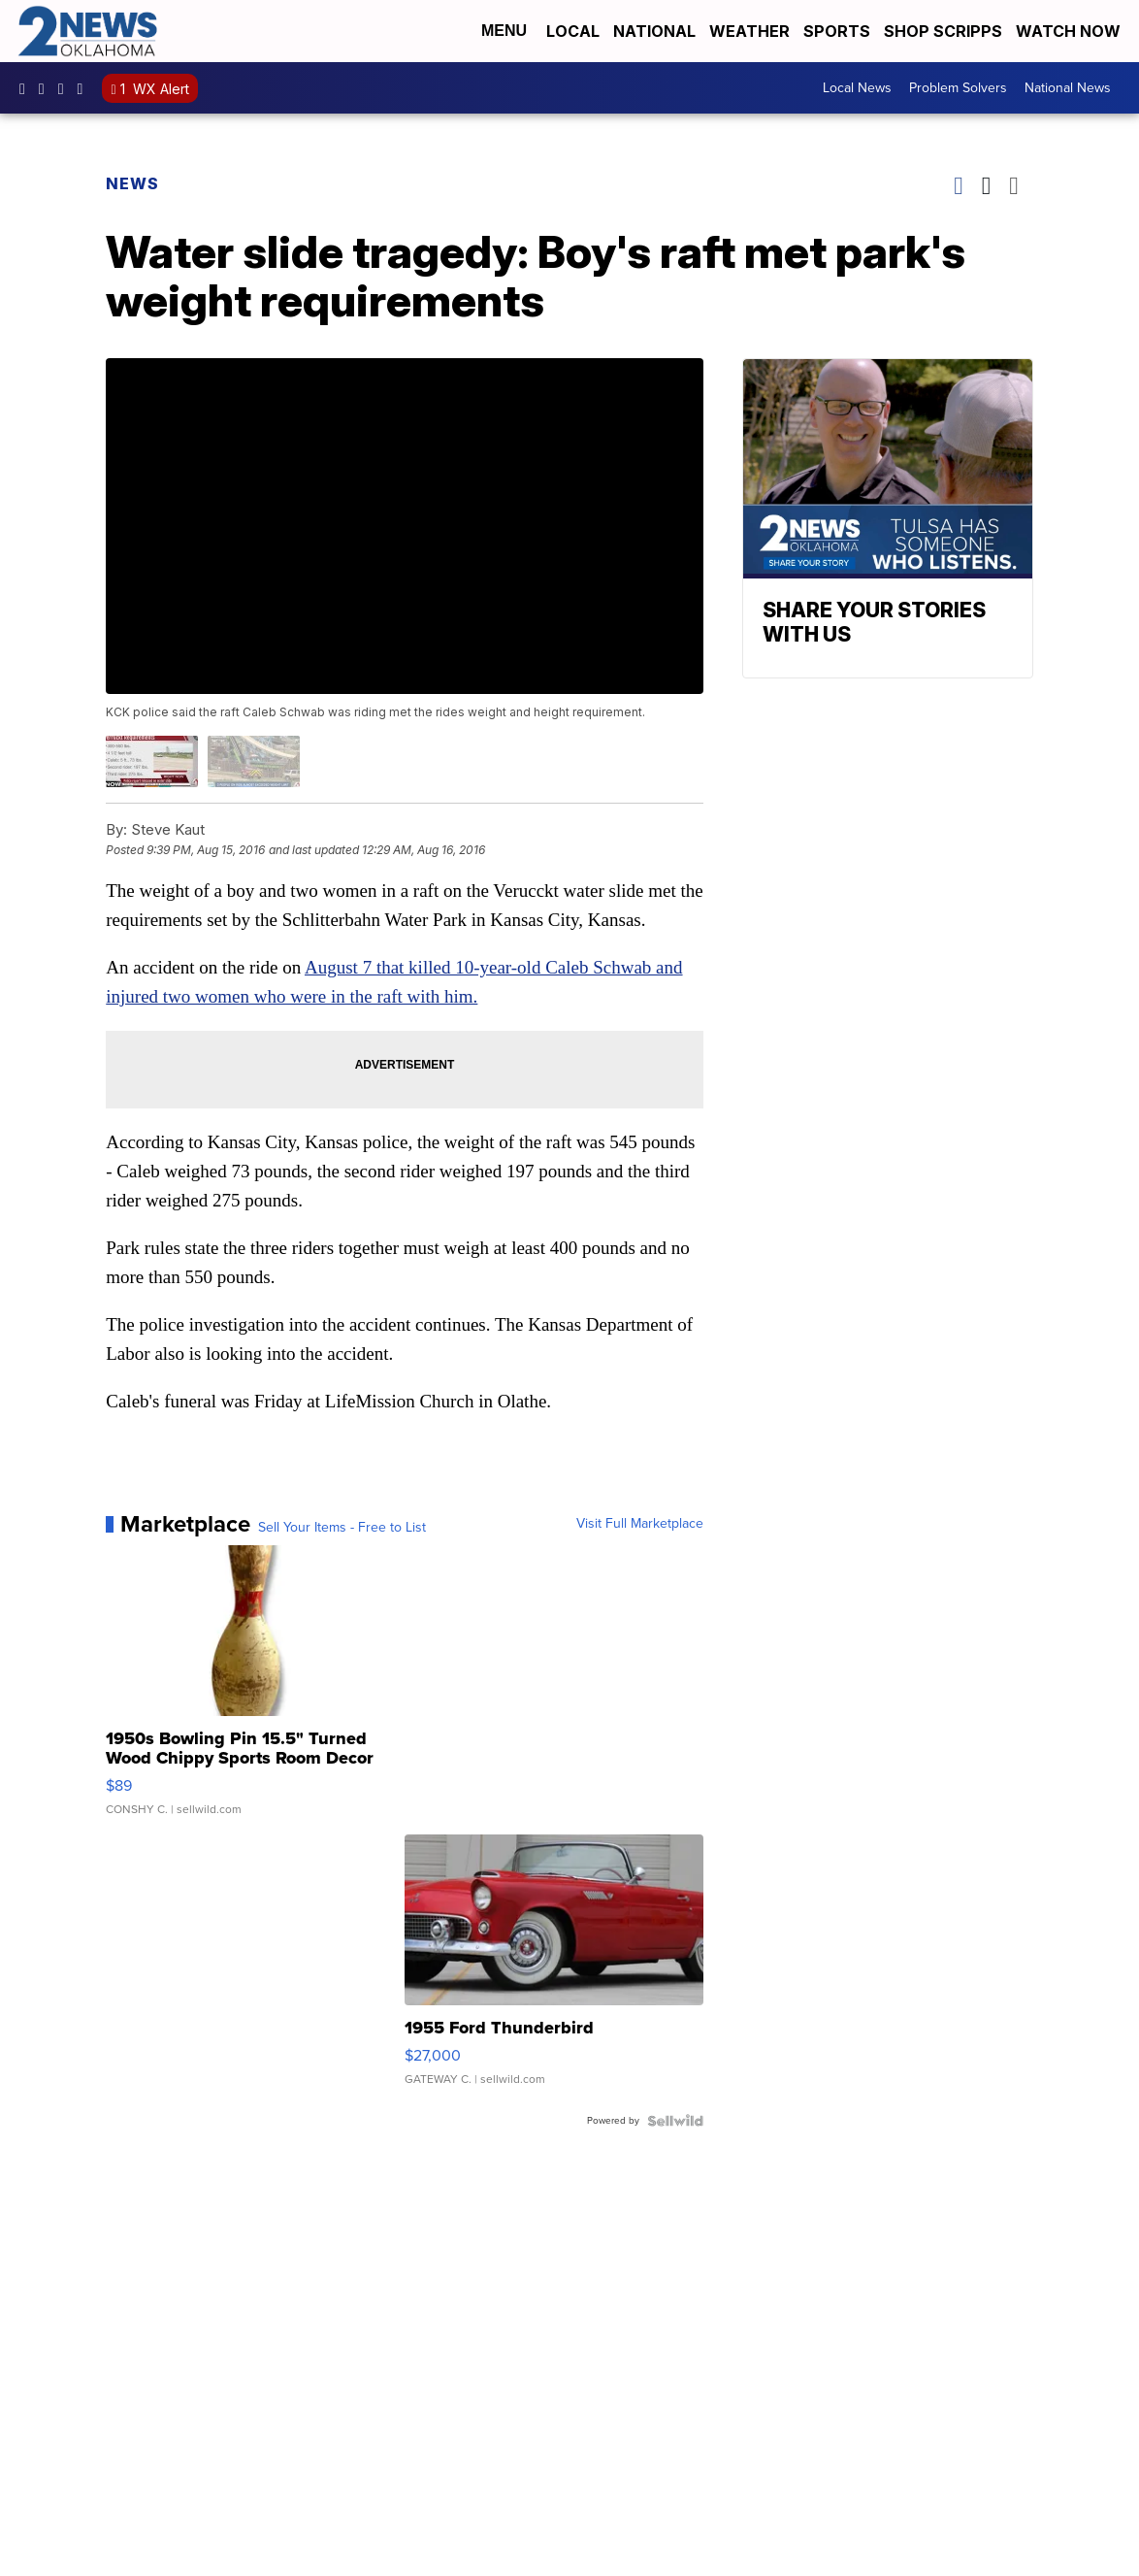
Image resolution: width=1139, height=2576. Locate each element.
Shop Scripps (943, 31)
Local (573, 31)
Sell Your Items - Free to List (342, 1528)
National (654, 31)
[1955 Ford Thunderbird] (553, 1969)
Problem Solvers (958, 88)
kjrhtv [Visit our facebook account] (27, 88)
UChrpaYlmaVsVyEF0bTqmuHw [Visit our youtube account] (66, 88)
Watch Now (1070, 31)
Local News (857, 88)
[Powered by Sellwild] (675, 2121)
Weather (749, 31)
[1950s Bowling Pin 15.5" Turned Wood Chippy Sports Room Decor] (255, 1689)
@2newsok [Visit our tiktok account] (85, 88)
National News (1068, 88)
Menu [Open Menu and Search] (504, 30)
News (132, 183)
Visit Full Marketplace (639, 1524)
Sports (836, 31)
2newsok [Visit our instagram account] (46, 88)
